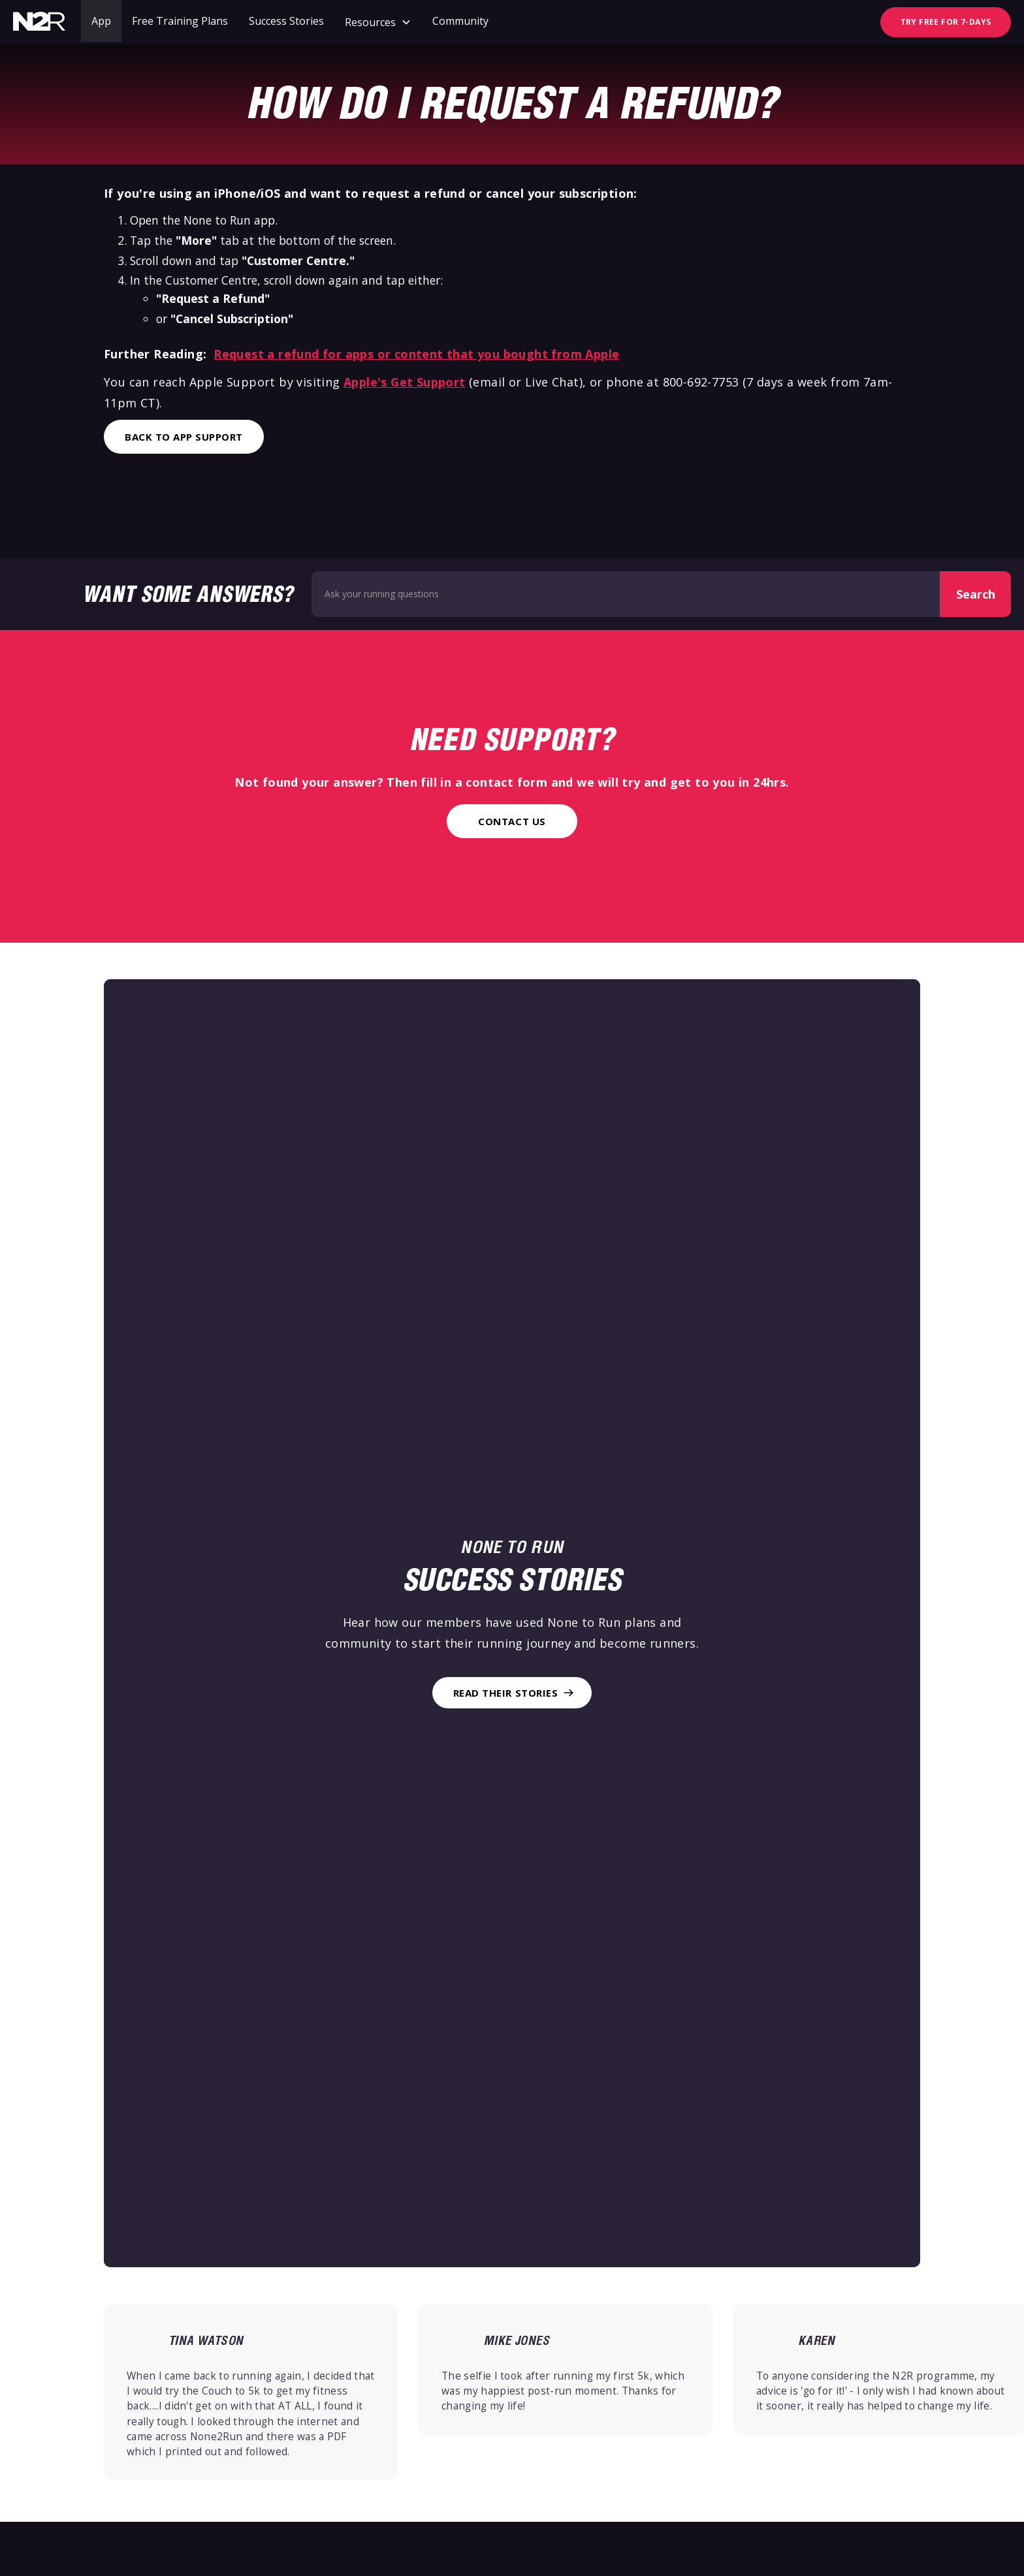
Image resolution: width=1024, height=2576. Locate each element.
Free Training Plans (180, 21)
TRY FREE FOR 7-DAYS (946, 21)
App (101, 21)
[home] (39, 22)
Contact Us (511, 821)
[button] (378, 22)
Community (460, 21)
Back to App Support (184, 436)
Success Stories (286, 21)
